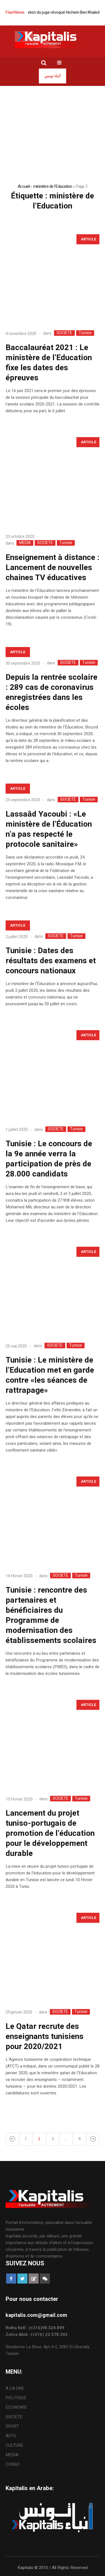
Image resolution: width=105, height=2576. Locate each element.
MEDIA (25, 543)
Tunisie (85, 333)
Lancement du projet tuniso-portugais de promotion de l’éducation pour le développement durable (50, 1833)
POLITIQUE (16, 2398)
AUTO (11, 2436)
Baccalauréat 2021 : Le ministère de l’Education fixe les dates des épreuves (49, 363)
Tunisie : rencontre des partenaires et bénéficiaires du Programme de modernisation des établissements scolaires (51, 1615)
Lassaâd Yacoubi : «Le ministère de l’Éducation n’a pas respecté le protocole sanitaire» (49, 829)
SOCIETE (64, 333)
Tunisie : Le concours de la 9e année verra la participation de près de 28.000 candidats (49, 1159)
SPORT (12, 2426)
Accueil (24, 186)
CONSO (13, 2464)
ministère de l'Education (52, 186)
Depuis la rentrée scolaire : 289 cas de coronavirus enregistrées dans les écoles (51, 692)
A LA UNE (15, 2388)
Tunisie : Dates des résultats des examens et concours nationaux (51, 961)
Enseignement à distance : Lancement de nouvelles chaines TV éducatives (52, 567)
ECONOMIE (16, 2407)
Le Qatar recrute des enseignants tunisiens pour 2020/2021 (44, 2036)
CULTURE (14, 2445)
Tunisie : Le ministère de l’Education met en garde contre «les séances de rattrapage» (50, 1375)
